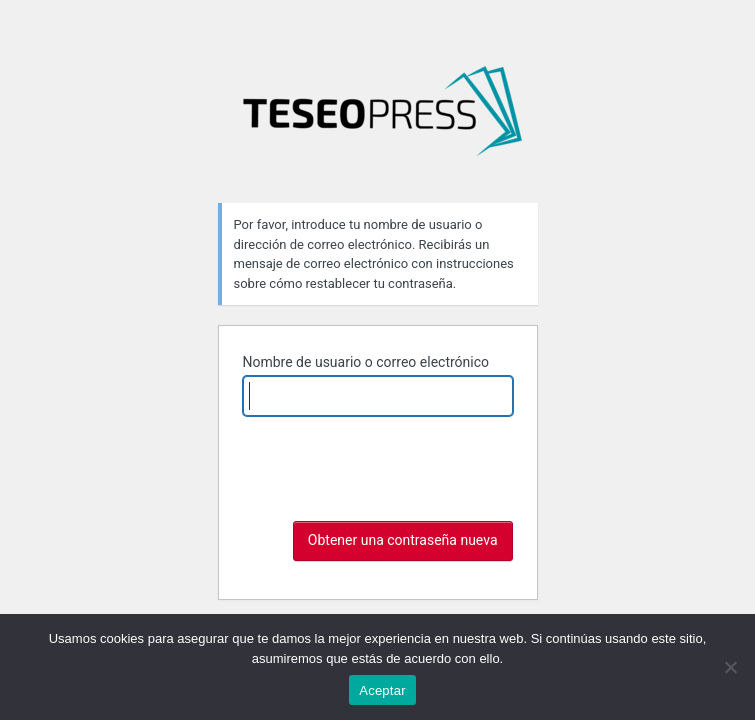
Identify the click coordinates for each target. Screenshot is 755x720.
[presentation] (395, 500)
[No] (730, 667)
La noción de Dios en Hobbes (382, 119)
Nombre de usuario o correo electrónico (366, 362)
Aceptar (382, 690)
